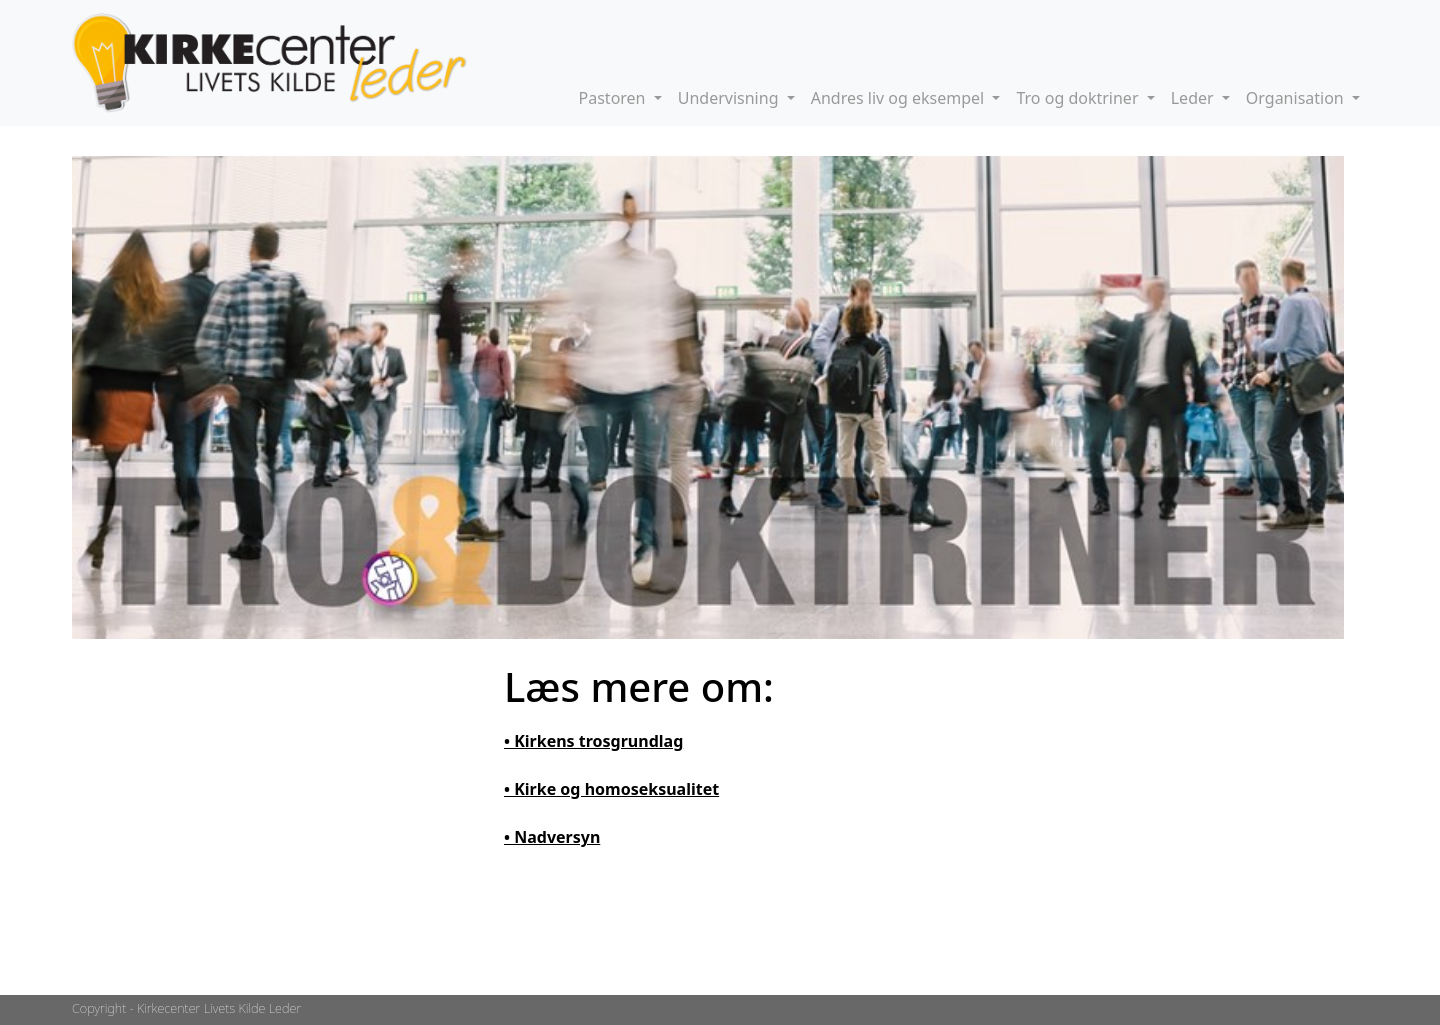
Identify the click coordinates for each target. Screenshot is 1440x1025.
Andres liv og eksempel (900, 98)
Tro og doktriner (1079, 98)
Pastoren (614, 98)
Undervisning (730, 98)
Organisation (1297, 98)
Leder (1194, 98)
